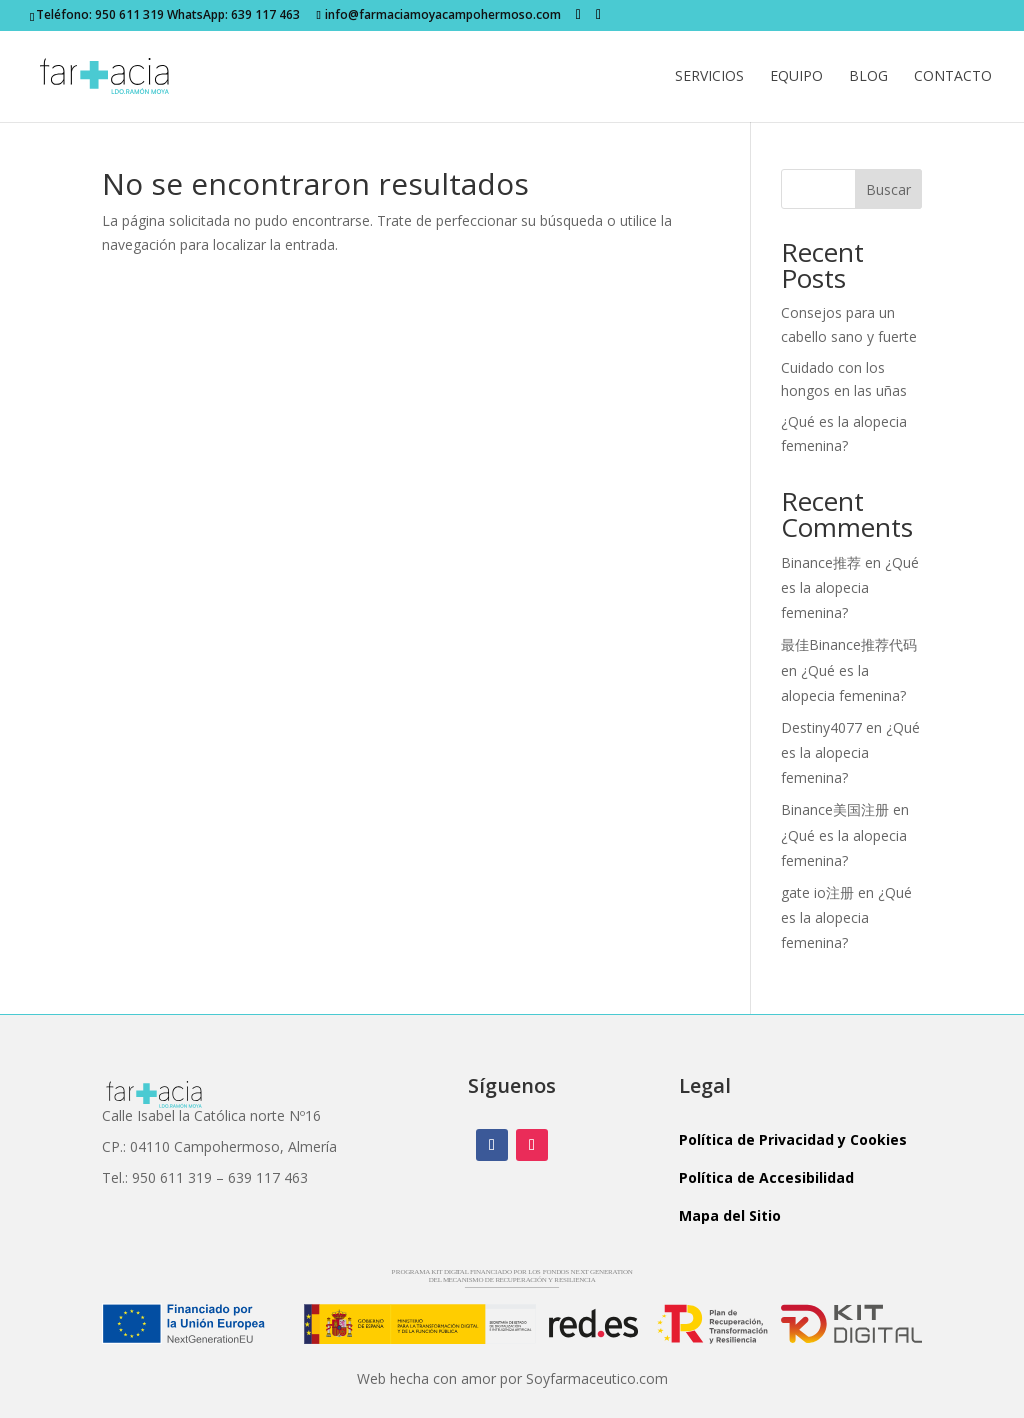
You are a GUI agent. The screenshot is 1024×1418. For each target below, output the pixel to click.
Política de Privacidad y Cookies (793, 1139)
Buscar (888, 189)
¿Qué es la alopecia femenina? (850, 587)
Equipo (796, 77)
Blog (868, 77)
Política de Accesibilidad (766, 1177)
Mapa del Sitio (730, 1215)
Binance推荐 (821, 562)
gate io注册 (817, 892)
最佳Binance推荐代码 (849, 644)
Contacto (953, 77)
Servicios (709, 77)
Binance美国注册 (835, 809)
